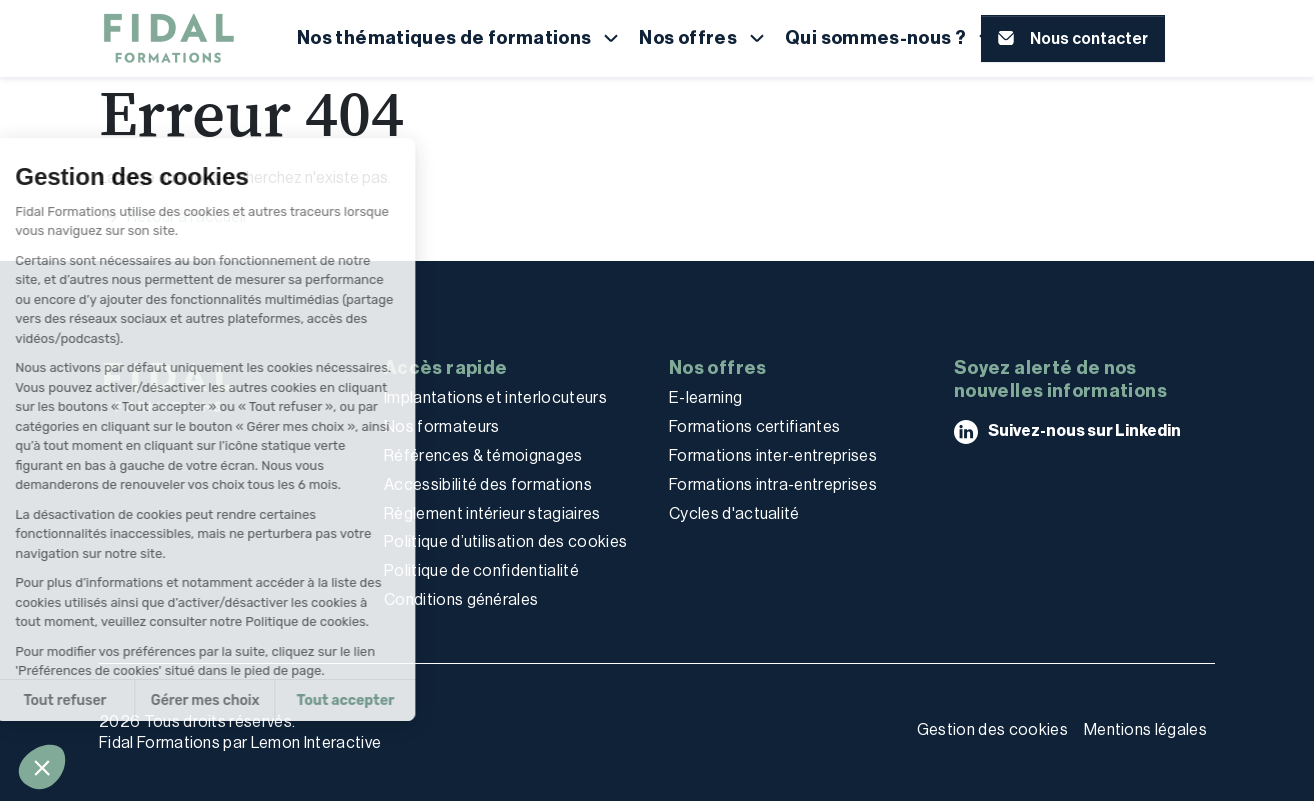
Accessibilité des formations (488, 484)
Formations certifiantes (754, 426)
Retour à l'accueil (172, 217)
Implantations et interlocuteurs (495, 397)
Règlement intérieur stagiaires (492, 513)
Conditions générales (461, 599)
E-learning (705, 397)
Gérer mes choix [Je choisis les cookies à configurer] (116, 700)
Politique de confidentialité (481, 570)
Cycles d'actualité (734, 513)
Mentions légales (1145, 729)
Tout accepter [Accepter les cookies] (257, 700)
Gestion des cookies (992, 729)
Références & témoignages (483, 455)
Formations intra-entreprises (773, 484)
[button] (42, 767)
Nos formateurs (441, 426)
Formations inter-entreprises (773, 455)
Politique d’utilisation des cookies (505, 541)
